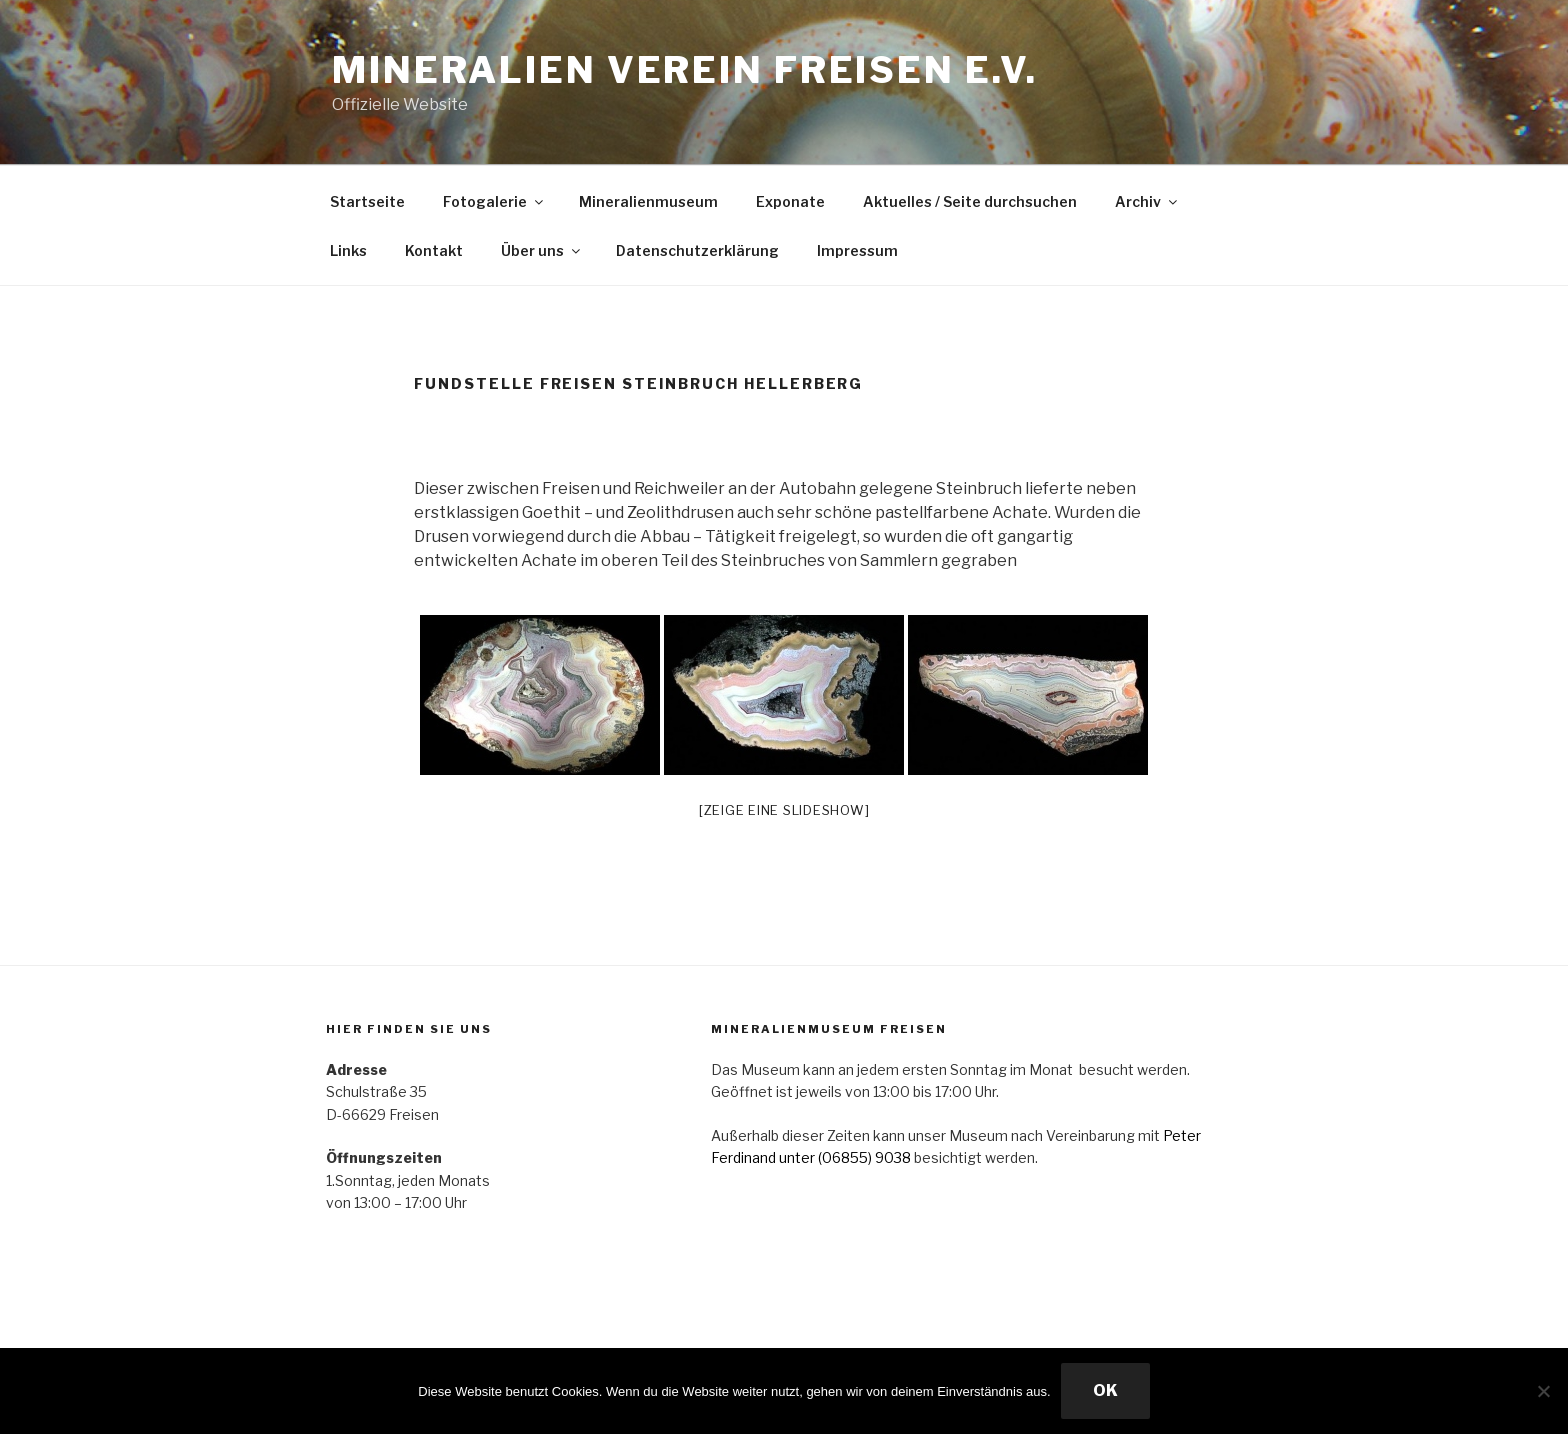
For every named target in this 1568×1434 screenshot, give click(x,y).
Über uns (542, 250)
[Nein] (1543, 1391)
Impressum (857, 250)
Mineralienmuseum (648, 201)
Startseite (367, 201)
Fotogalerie (494, 201)
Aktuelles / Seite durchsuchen (970, 201)
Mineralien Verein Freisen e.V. (684, 70)
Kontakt (434, 250)
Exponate (790, 201)
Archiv (1147, 201)
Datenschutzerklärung (697, 250)
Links (348, 250)
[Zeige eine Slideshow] (784, 810)
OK (1105, 1390)
